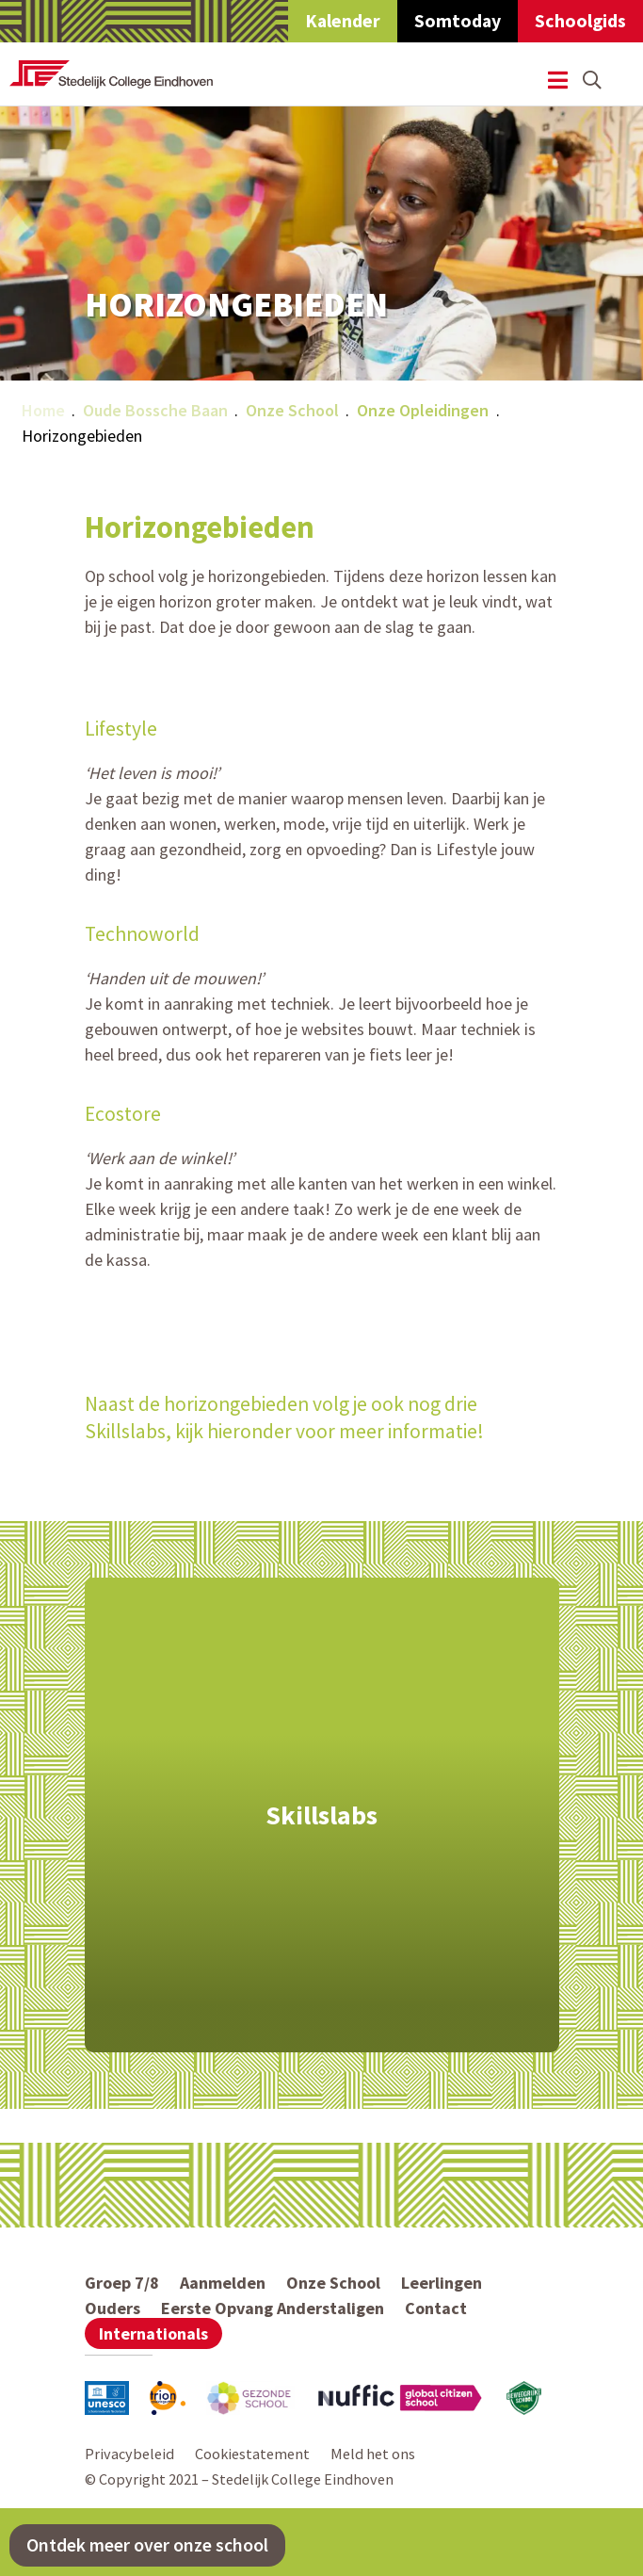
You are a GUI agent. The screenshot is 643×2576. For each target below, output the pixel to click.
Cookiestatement (252, 2453)
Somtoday (457, 20)
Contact (436, 2308)
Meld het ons (372, 2453)
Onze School (292, 410)
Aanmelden (222, 2282)
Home (43, 410)
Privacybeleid (129, 2453)
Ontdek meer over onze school (147, 2545)
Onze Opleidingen (423, 410)
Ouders (112, 2308)
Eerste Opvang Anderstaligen (272, 2308)
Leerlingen (441, 2282)
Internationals (153, 2333)
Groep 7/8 (122, 2282)
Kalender (342, 20)
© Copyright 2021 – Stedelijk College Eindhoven (239, 2479)
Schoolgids (580, 20)
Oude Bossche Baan (155, 410)
